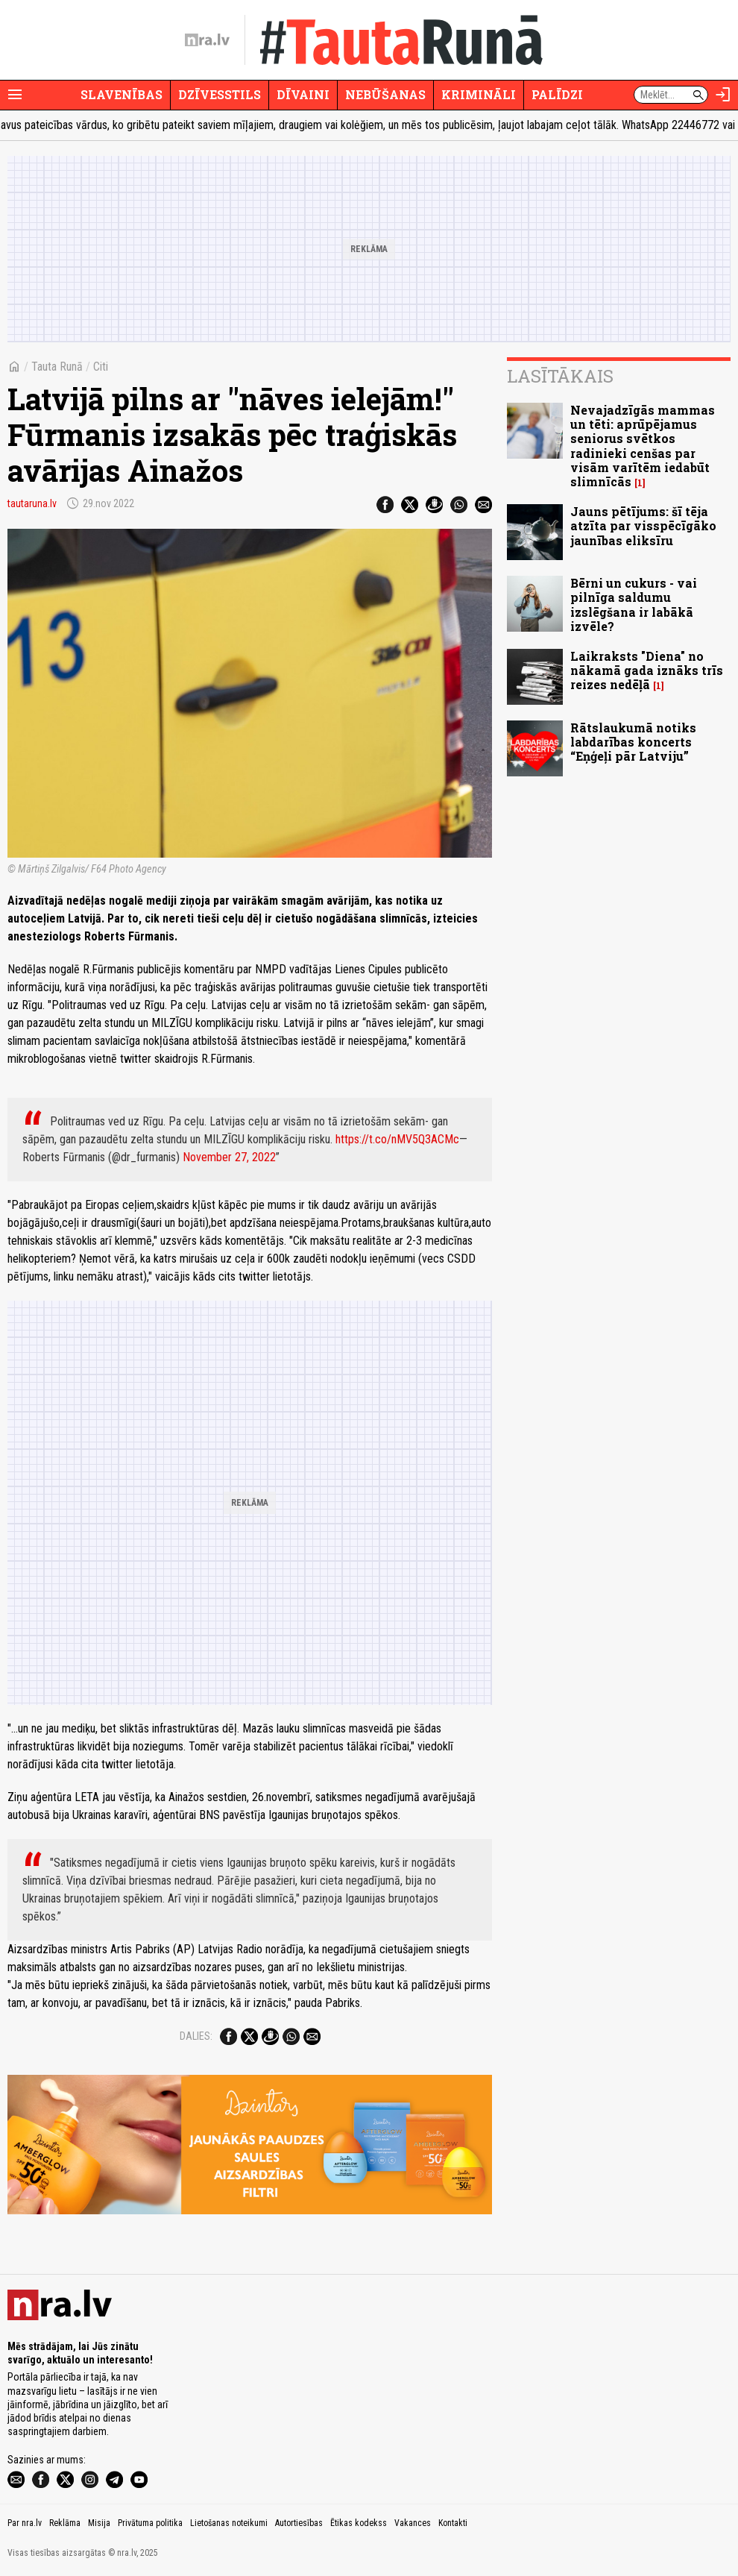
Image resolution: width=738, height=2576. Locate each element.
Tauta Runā (57, 366)
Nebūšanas (385, 94)
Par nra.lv (24, 2523)
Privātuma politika (150, 2523)
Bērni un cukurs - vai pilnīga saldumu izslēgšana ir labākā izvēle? (633, 604)
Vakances (412, 2523)
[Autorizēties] (723, 95)
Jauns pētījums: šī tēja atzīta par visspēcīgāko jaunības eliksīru (643, 525)
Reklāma (65, 2523)
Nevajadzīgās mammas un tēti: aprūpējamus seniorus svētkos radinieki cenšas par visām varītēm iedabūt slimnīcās (642, 445)
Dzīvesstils (219, 94)
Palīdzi (557, 94)
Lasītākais (560, 376)
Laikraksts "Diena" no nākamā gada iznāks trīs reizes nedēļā (646, 670)
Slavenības (122, 94)
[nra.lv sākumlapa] (207, 40)
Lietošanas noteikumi (229, 2523)
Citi (100, 366)
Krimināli (478, 94)
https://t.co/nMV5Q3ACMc (397, 1139)
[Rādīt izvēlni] (15, 95)
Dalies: (196, 2036)
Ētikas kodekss (358, 2523)
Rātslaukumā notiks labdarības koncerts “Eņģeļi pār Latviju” (633, 742)
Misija (99, 2523)
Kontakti (452, 2523)
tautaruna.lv (32, 503)
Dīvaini (303, 94)
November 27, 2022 (229, 1157)
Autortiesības (299, 2523)
